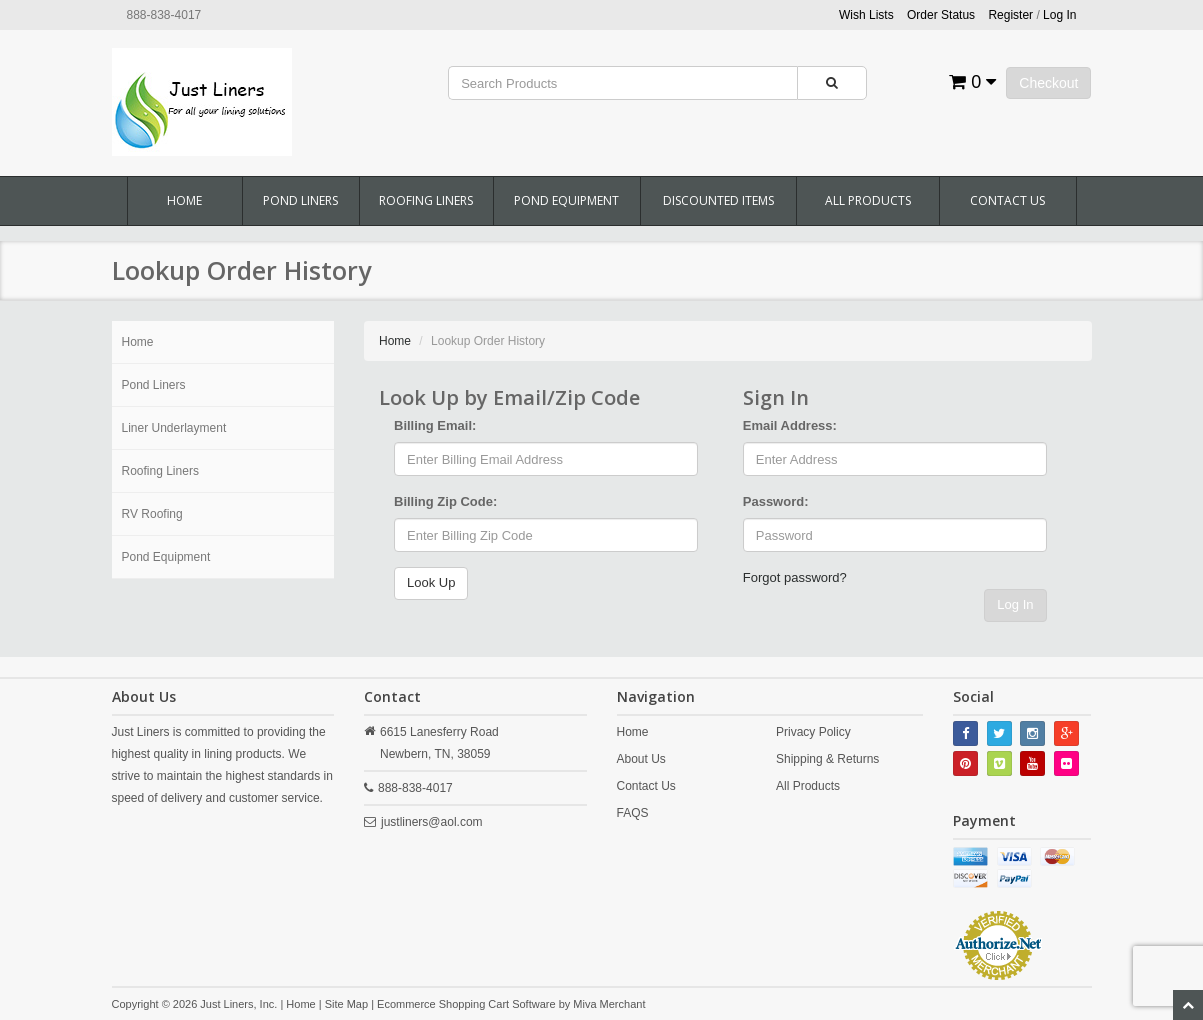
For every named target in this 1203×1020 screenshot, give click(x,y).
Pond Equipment (566, 200)
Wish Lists (866, 15)
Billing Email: (435, 425)
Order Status (941, 15)
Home (184, 200)
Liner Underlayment (174, 428)
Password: (776, 501)
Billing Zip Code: (445, 501)
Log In (1015, 604)
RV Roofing (152, 514)
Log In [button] (1059, 15)
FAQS (633, 813)
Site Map (346, 1004)
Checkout (1048, 83)
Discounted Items (718, 200)
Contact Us (1007, 200)
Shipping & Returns (827, 759)
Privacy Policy (813, 732)
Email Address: (790, 425)
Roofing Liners (426, 200)
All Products (868, 200)
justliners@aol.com (432, 822)
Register (1010, 15)
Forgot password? (795, 577)
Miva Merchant (609, 1004)
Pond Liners (300, 200)
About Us (641, 759)
